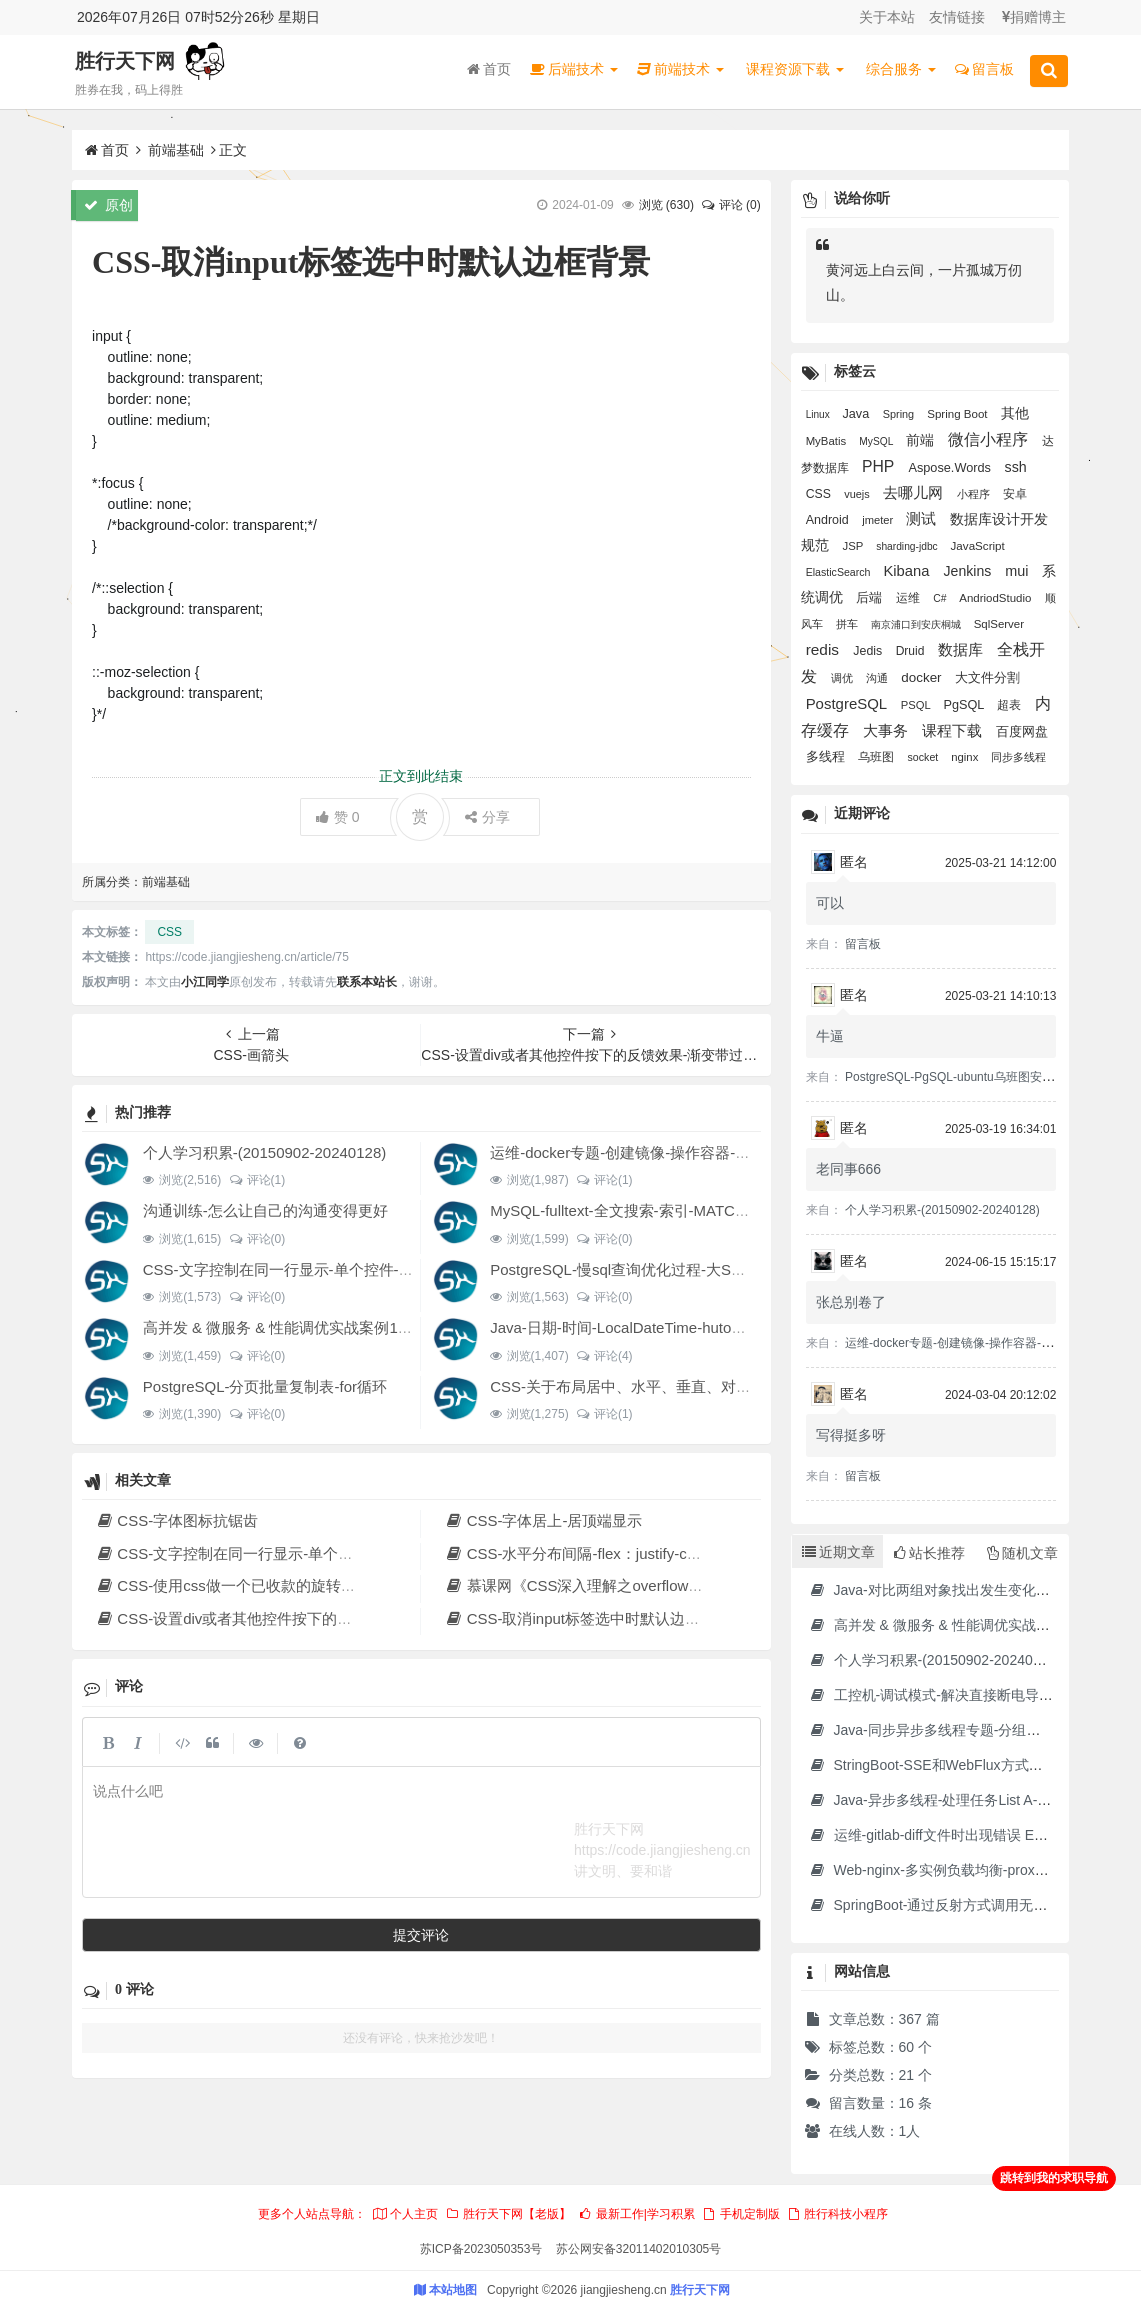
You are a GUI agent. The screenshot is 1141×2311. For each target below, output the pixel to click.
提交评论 (421, 1935)
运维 (909, 597)
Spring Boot (959, 414)
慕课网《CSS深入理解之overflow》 (573, 1585)
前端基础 (176, 150)
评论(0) (256, 1239)
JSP (855, 546)
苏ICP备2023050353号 (481, 2249)
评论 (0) (730, 205)
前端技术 (680, 69)
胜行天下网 (125, 61)
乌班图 (877, 757)
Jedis (869, 651)
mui (1018, 571)
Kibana (908, 571)
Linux (819, 414)
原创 (108, 205)
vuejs (858, 494)
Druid (912, 651)
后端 (871, 598)
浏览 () (666, 205)
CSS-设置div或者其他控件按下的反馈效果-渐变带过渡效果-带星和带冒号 (348, 1618)
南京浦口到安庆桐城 (917, 624)
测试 (923, 519)
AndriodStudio (996, 598)
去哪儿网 (915, 493)
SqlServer (999, 624)
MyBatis (828, 441)
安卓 (1015, 493)
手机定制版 (740, 2214)
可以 (830, 903)
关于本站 (887, 17)
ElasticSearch (840, 572)
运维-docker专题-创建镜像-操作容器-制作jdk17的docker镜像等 (698, 1152)
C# (941, 598)
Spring (900, 414)
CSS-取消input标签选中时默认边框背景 (587, 1618)
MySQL (877, 441)
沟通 (878, 678)
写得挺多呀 (851, 1435)
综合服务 (901, 69)
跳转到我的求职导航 (1054, 2178)
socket (925, 757)
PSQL (917, 705)
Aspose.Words (951, 467)
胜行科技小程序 (837, 2214)
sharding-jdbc (908, 546)
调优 (843, 678)
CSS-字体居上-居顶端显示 (543, 1520)
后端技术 (574, 69)
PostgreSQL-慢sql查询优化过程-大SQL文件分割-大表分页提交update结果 (736, 1269)
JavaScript (978, 545)
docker (923, 677)
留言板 (984, 69)
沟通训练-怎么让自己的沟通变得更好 (265, 1210)
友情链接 (957, 17)
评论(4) (604, 1356)
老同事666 (848, 1169)
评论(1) (256, 1180)
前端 (922, 440)
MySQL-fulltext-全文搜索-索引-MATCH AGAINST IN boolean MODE (715, 1210)
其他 (1015, 413)
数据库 (962, 650)
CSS (169, 932)
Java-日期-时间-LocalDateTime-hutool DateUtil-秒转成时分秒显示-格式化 (732, 1327)
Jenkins (970, 571)
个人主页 (405, 2214)
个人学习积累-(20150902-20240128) (264, 1152)
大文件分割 (987, 677)
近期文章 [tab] (838, 1552)
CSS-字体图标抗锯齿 (176, 1520)
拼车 (848, 624)
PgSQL (965, 705)
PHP (880, 466)
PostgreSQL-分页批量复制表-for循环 (265, 1386)
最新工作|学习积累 (636, 2214)
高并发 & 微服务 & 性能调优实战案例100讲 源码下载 (318, 1327)
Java (858, 414)
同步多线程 (1018, 757)
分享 (487, 817)
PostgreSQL (848, 703)
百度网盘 (1022, 731)
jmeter (879, 520)
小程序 (975, 494)
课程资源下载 (795, 69)
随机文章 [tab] (1022, 1553)
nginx (966, 757)
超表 (1010, 705)
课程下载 (954, 730)
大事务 (887, 731)
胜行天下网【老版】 (508, 2214)
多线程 (827, 756)
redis (825, 649)
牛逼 (830, 1036)
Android (829, 520)
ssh (1016, 467)
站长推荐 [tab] (929, 1553)
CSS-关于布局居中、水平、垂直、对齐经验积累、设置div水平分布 (712, 1386)
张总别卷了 (851, 1302)
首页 (489, 69)
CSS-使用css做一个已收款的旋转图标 (233, 1585)
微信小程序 (990, 439)
